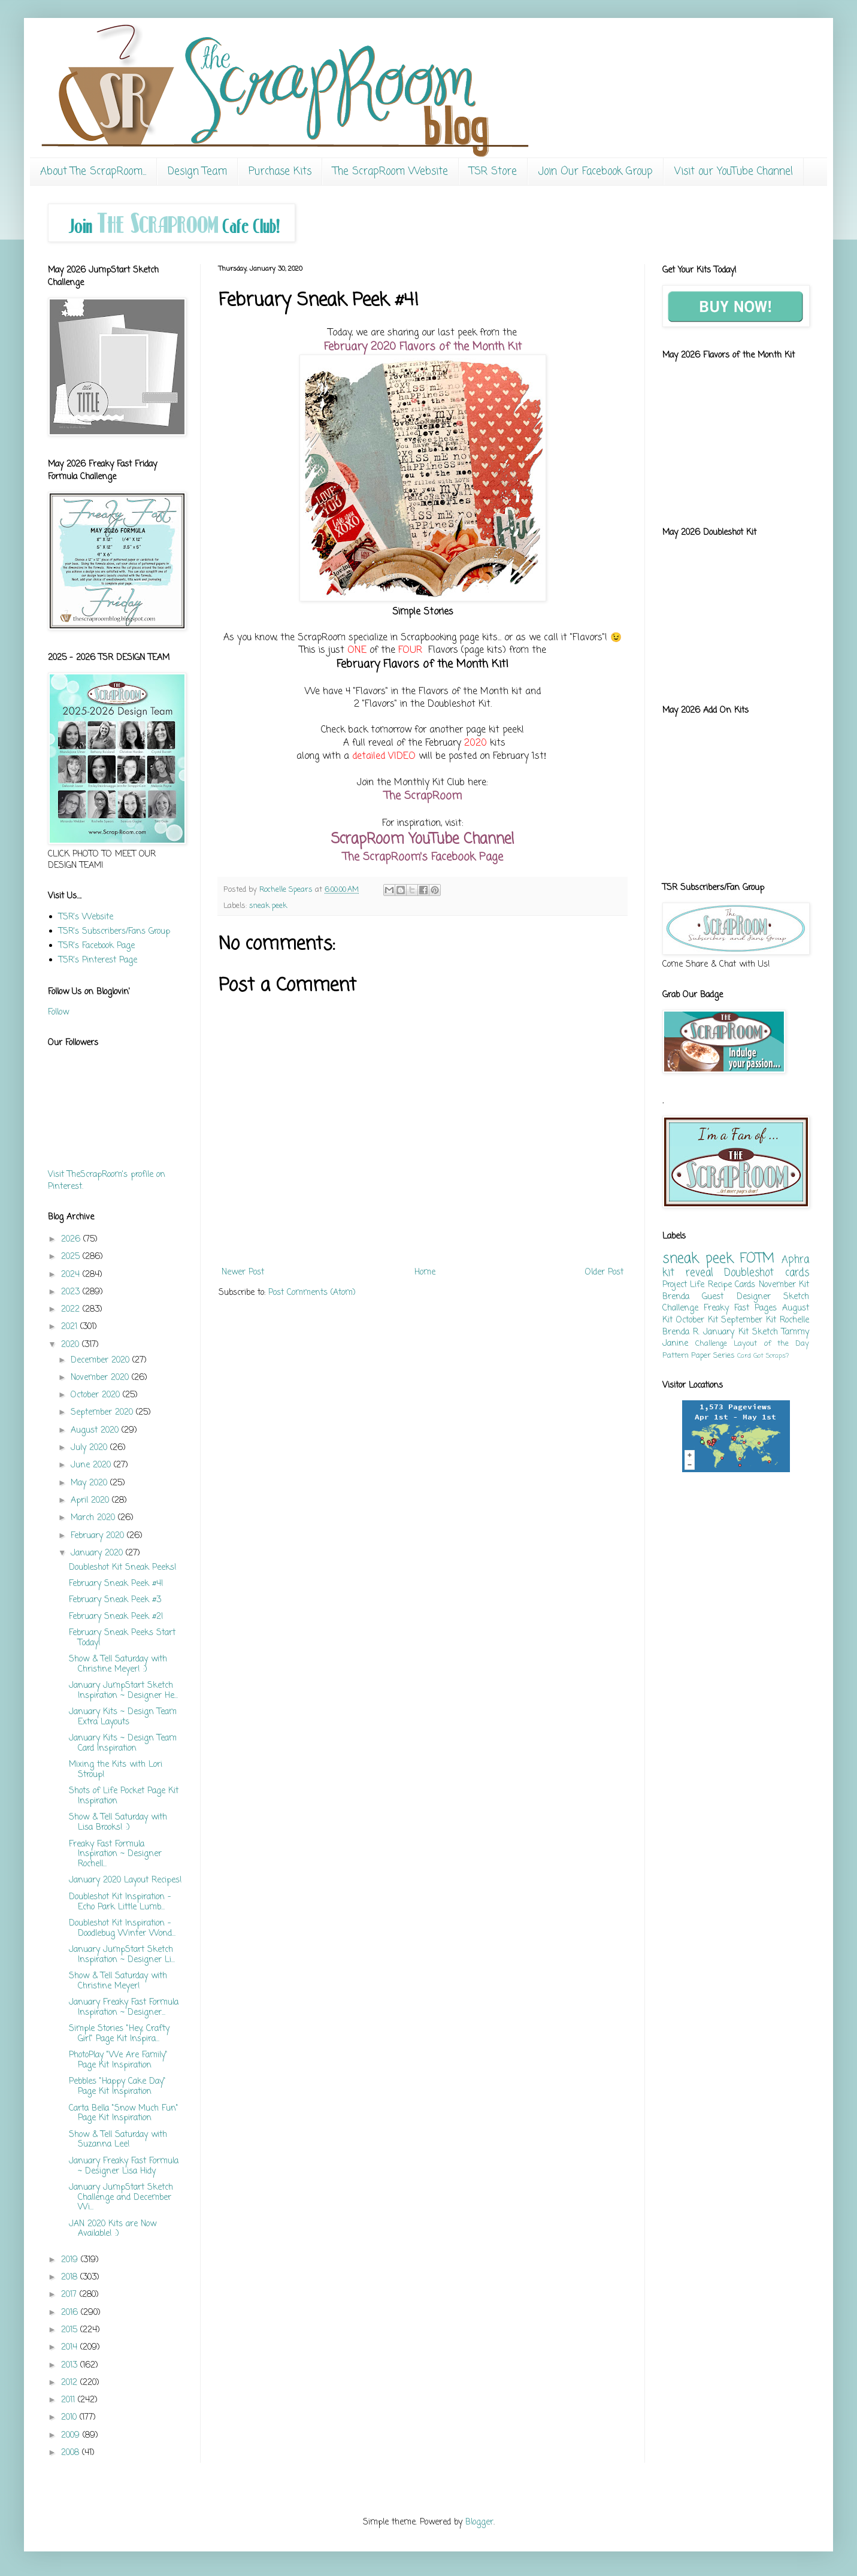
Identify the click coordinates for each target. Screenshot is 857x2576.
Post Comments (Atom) (312, 1293)
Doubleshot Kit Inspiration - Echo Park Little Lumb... (120, 1902)
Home (424, 1272)
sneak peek (268, 906)
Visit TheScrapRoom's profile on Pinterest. (106, 1181)
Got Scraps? (771, 1356)
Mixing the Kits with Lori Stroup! (115, 1769)
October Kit (697, 1320)
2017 (70, 2295)
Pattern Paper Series (698, 1355)
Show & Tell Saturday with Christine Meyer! (118, 1981)
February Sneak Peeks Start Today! (122, 1638)
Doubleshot (749, 1273)
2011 (69, 2400)
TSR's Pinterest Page (98, 960)
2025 (72, 1257)
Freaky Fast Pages (740, 1308)
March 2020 (94, 1518)
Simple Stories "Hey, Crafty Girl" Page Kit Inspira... (119, 2034)
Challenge (711, 1343)
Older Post (604, 1272)
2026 (72, 1239)
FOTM (757, 1259)
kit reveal (687, 1273)
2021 (70, 1327)
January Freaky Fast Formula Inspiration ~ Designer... (123, 2007)
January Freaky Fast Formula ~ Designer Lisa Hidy (123, 2166)
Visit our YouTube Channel (733, 171)
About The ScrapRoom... (93, 171)
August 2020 (96, 1430)
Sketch (765, 1332)
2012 (70, 2383)
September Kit (748, 1320)
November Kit (784, 1285)
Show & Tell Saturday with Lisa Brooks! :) (118, 1822)
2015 (70, 2330)
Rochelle (794, 1320)
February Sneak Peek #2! (116, 1617)
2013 (70, 2365)
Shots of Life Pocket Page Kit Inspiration (123, 1796)
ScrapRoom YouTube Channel (422, 839)
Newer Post (243, 1272)
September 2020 (103, 1412)
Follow (58, 1012)
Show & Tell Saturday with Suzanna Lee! (118, 2140)
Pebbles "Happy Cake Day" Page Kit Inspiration (117, 2086)
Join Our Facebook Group (595, 171)
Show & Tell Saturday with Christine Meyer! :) (118, 1664)
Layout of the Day (771, 1343)
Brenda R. (680, 1332)
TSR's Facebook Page (97, 946)
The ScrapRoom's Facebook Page (423, 857)
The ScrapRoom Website (390, 171)
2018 (70, 2277)
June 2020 (92, 1465)
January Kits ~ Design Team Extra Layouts (123, 1717)
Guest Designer (736, 1297)
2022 (72, 1309)
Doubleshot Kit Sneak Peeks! (123, 1567)
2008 (71, 2453)
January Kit (725, 1332)
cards (797, 1273)
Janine (675, 1343)
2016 (71, 2312)
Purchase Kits (280, 171)
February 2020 (99, 1536)
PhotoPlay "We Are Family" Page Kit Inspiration (118, 2060)
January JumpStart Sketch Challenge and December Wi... (121, 2197)
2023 (72, 1292)
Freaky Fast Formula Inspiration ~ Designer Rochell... (115, 1854)
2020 (71, 1345)
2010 (70, 2417)
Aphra (795, 1259)
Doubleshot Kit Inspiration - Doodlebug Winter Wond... (122, 1928)
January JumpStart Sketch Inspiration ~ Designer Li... (122, 1955)
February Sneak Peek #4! (116, 1584)
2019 (71, 2260)
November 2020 (101, 1378)
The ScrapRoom (423, 796)
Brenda (675, 1297)
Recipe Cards (731, 1285)
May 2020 (90, 1483)
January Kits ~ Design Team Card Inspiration (123, 1743)
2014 (70, 2347)
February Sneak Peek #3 (115, 1600)
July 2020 (90, 1448)
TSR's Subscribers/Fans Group (114, 931)
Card (744, 1356)
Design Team (197, 171)
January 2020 (98, 1553)
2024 (72, 1275)
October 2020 (97, 1395)
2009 (72, 2435)
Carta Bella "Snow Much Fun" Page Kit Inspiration (123, 2113)
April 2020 (91, 1500)
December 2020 (101, 1360)
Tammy (795, 1332)
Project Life (683, 1285)
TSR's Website (86, 917)
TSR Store (493, 171)
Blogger (479, 2522)
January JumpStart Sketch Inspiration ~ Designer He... (123, 1690)
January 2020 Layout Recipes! (125, 1880)
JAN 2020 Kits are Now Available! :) (112, 2229)
